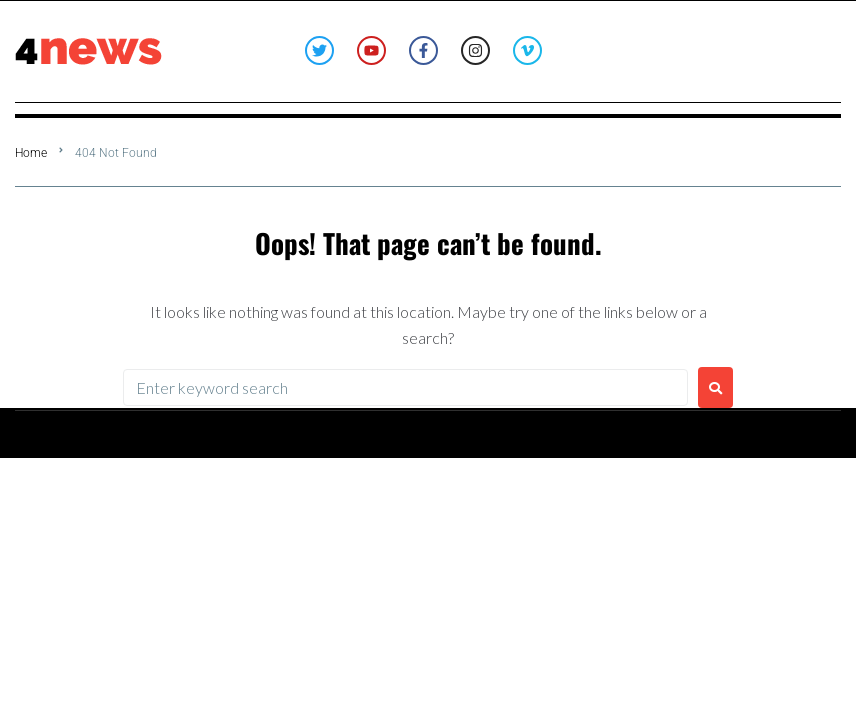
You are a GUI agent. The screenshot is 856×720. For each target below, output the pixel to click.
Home (31, 153)
